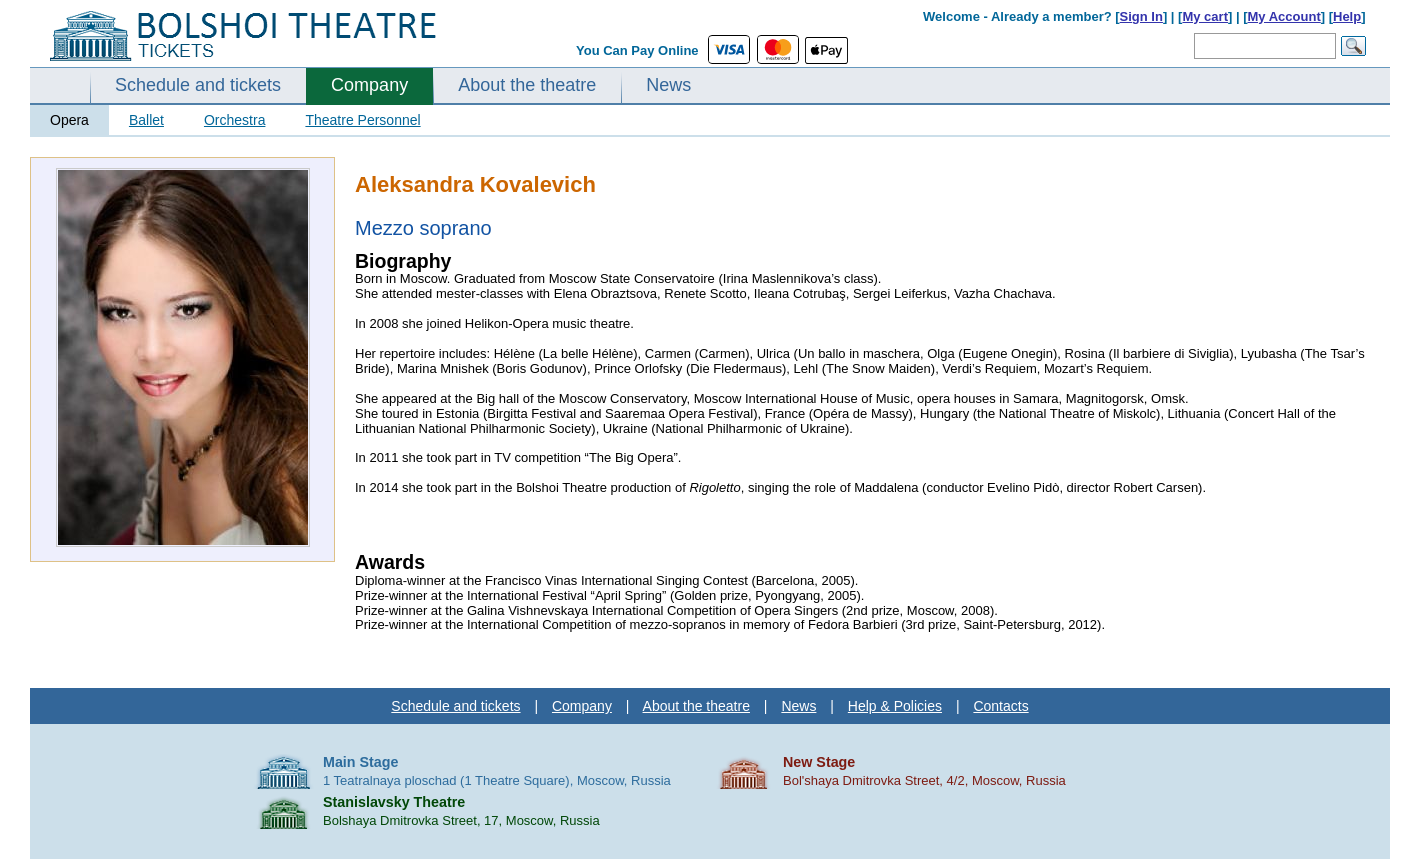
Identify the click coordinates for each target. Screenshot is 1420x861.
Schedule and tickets (198, 85)
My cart (1205, 16)
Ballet (146, 120)
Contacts (1000, 706)
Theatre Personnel (362, 120)
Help (1347, 16)
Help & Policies (895, 706)
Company (369, 85)
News (668, 85)
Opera (69, 120)
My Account (1284, 16)
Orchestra (234, 120)
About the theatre (527, 85)
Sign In (1141, 16)
